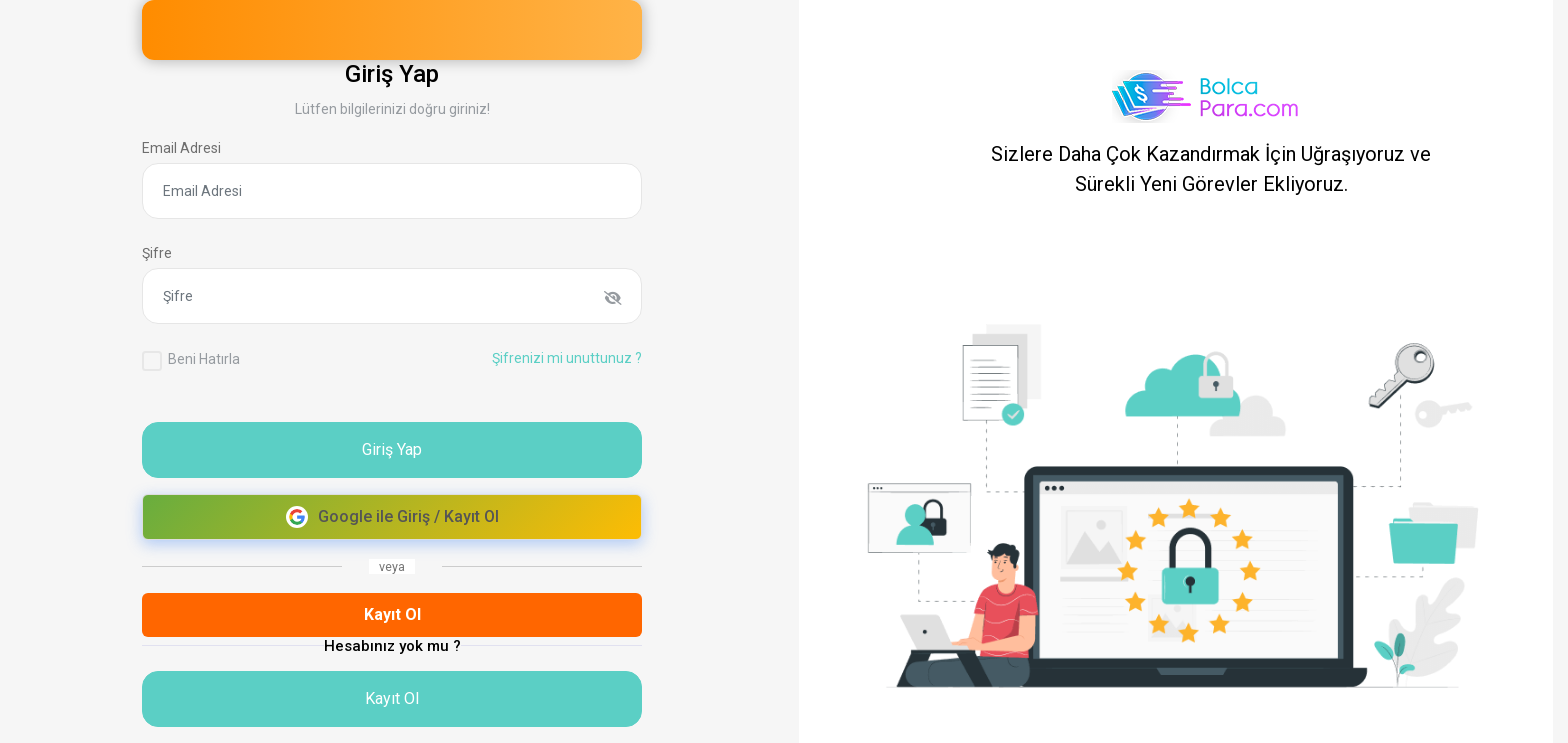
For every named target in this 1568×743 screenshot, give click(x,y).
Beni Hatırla (204, 359)
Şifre (157, 253)
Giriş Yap (392, 449)
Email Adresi (181, 148)
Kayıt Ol (392, 614)
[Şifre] (392, 296)
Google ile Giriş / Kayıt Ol (392, 517)
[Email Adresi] (392, 191)
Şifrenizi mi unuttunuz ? (567, 358)
